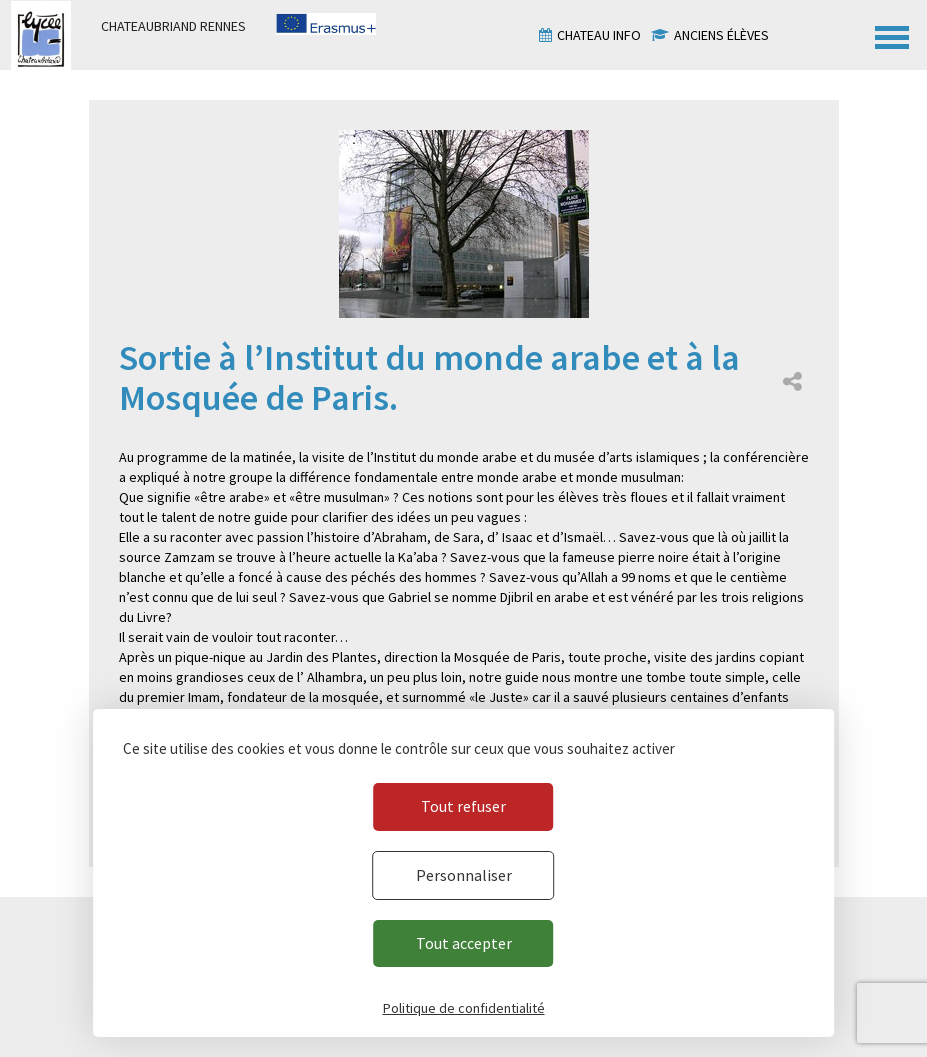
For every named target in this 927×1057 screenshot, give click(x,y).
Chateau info (599, 35)
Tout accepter (464, 943)
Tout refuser (463, 806)
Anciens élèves (721, 35)
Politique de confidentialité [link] (464, 1008)
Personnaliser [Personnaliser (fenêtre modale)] (464, 875)
